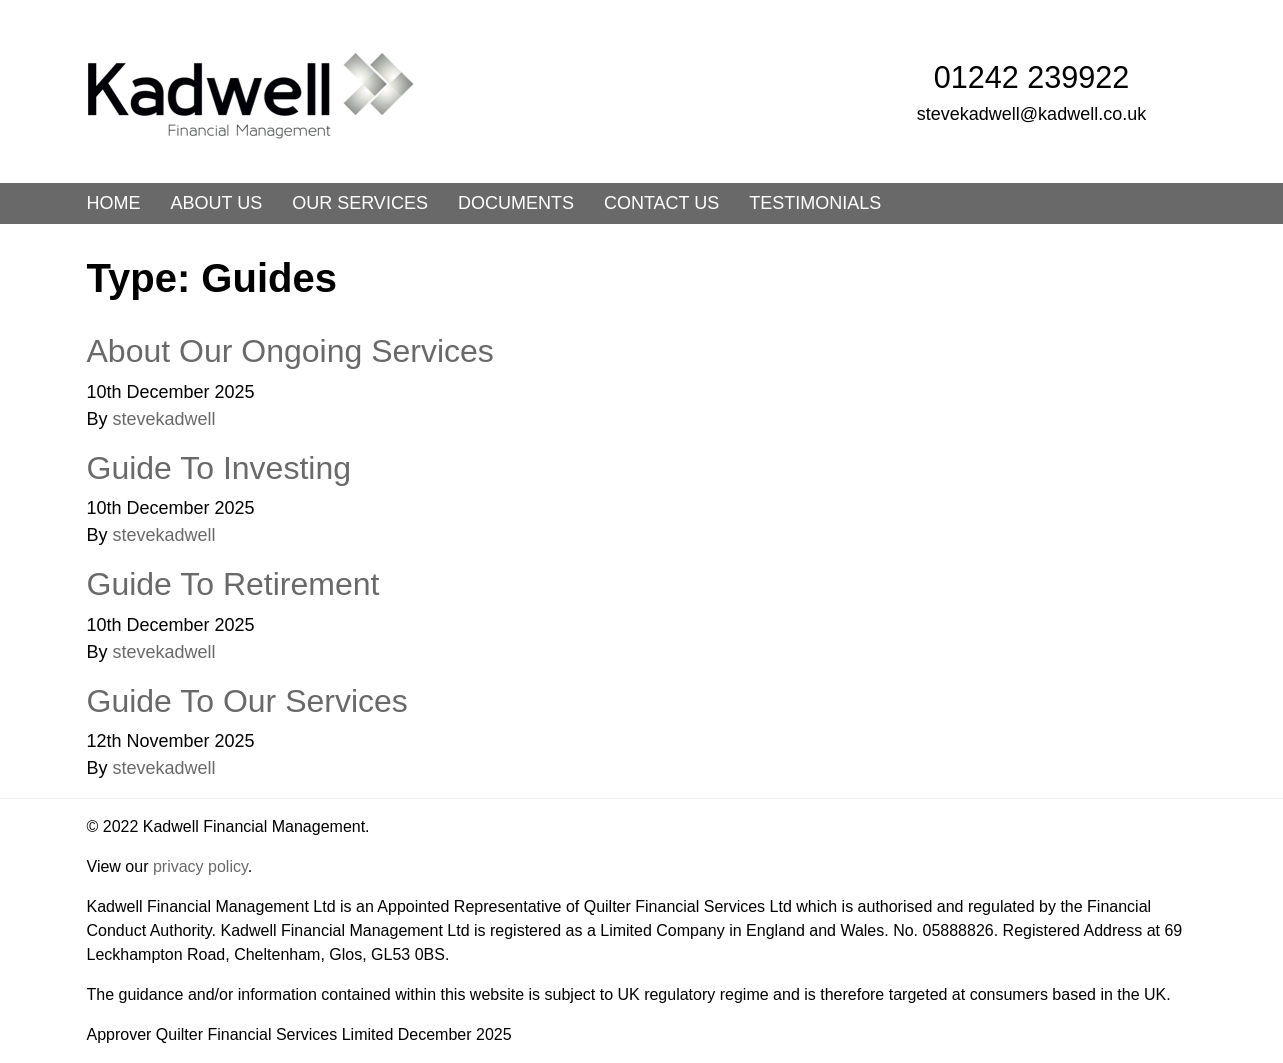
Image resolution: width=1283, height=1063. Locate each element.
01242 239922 (1032, 77)
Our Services (360, 203)
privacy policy (200, 866)
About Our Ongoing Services (290, 351)
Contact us (661, 203)
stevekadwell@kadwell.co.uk (1031, 114)
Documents (516, 203)
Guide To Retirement (233, 584)
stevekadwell (164, 419)
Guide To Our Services (247, 701)
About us (217, 203)
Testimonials (815, 203)
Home (114, 203)
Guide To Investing (219, 468)
